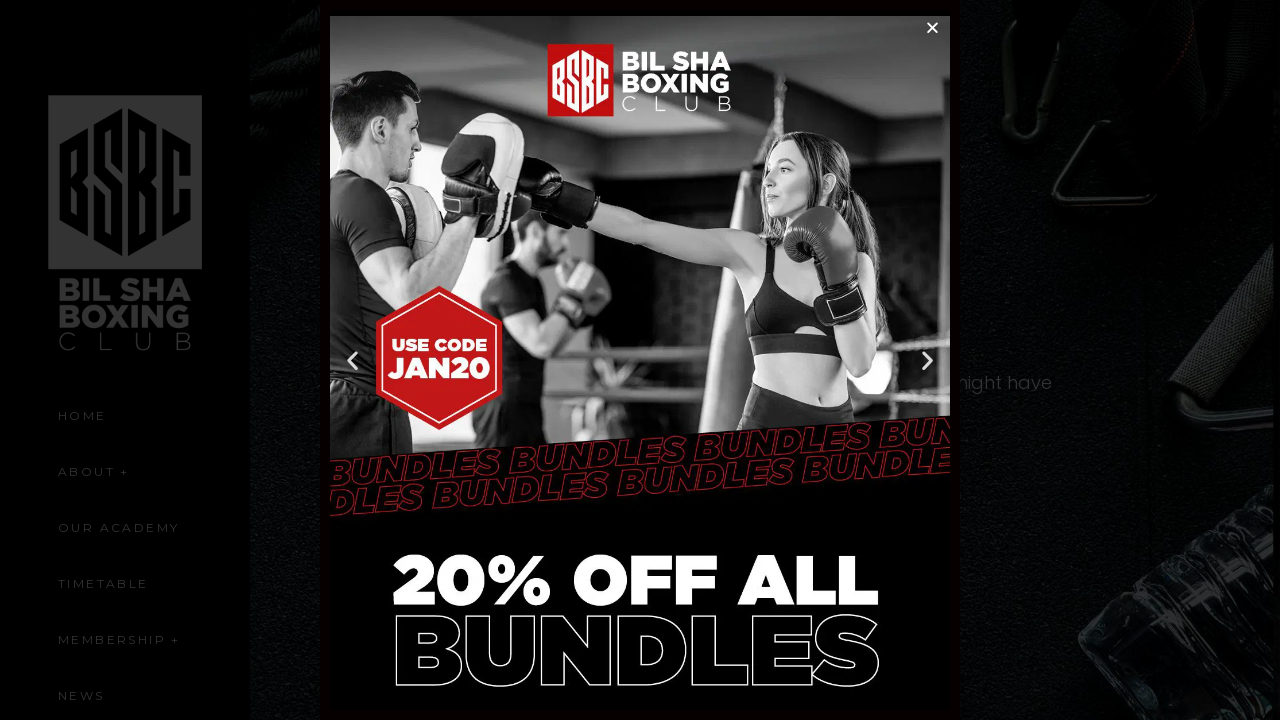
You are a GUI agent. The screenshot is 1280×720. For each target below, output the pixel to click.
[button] (932, 27)
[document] (640, 360)
